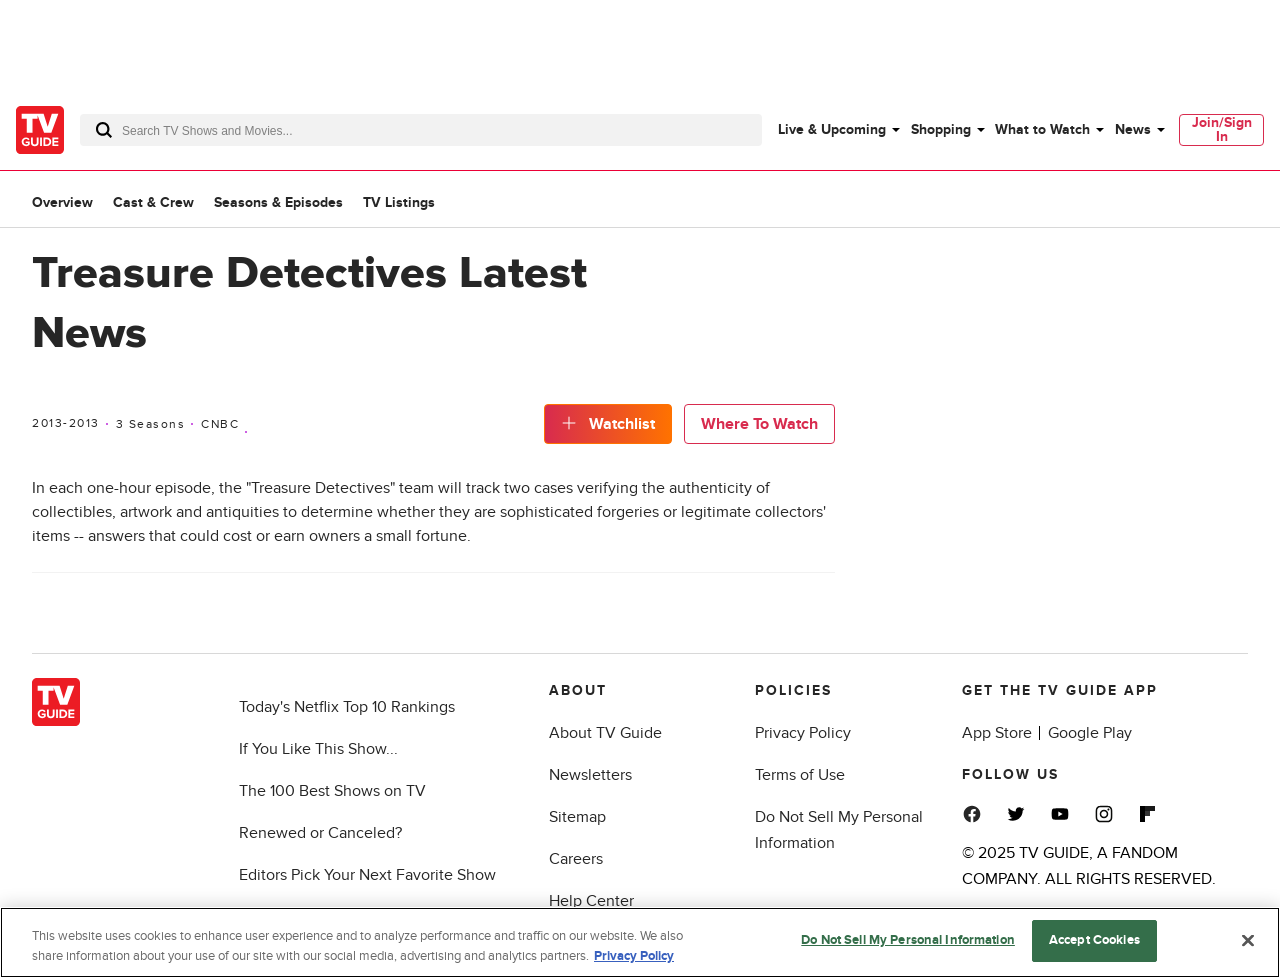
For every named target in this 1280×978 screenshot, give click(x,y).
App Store (997, 733)
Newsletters (590, 775)
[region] (640, 942)
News (1133, 129)
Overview (62, 202)
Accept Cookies (1094, 940)
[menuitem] (838, 130)
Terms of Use (800, 775)
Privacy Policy (803, 733)
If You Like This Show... (318, 749)
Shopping (941, 129)
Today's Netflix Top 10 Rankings (347, 707)
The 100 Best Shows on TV (332, 791)
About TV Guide (605, 733)
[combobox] (421, 130)
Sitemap (577, 817)
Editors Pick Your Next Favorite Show (367, 875)
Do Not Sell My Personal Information (908, 940)
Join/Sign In (1222, 129)
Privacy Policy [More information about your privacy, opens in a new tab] (634, 956)
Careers (576, 859)
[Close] (1248, 940)
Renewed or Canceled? (320, 833)
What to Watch (1042, 129)
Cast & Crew (153, 202)
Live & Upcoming (832, 129)
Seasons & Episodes (278, 202)
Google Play (1090, 733)
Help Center (591, 901)
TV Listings (399, 202)
